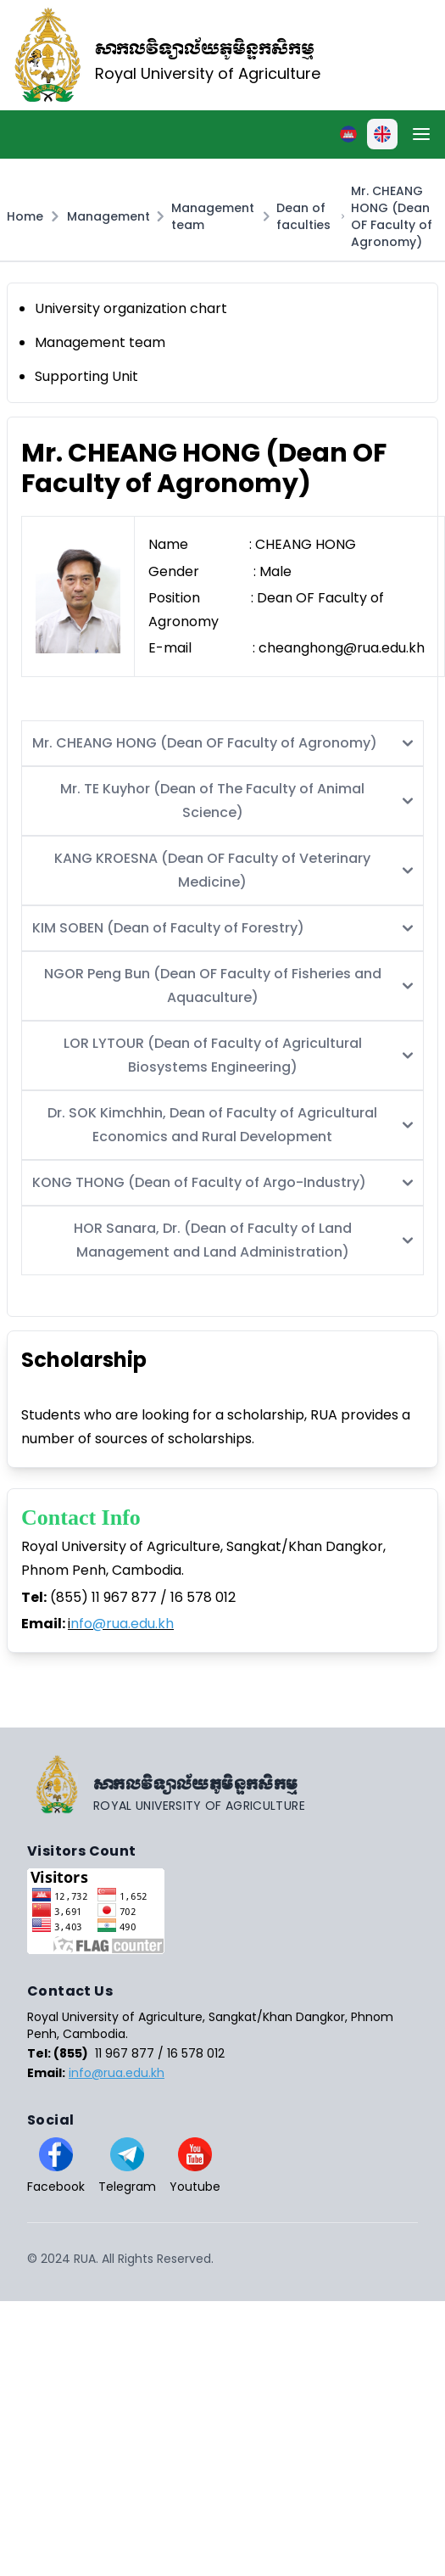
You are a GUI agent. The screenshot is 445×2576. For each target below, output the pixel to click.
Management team (212, 216)
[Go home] (222, 1784)
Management (108, 216)
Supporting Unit (86, 376)
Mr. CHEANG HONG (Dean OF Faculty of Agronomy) (391, 216)
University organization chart (131, 308)
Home (25, 216)
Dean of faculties (303, 216)
